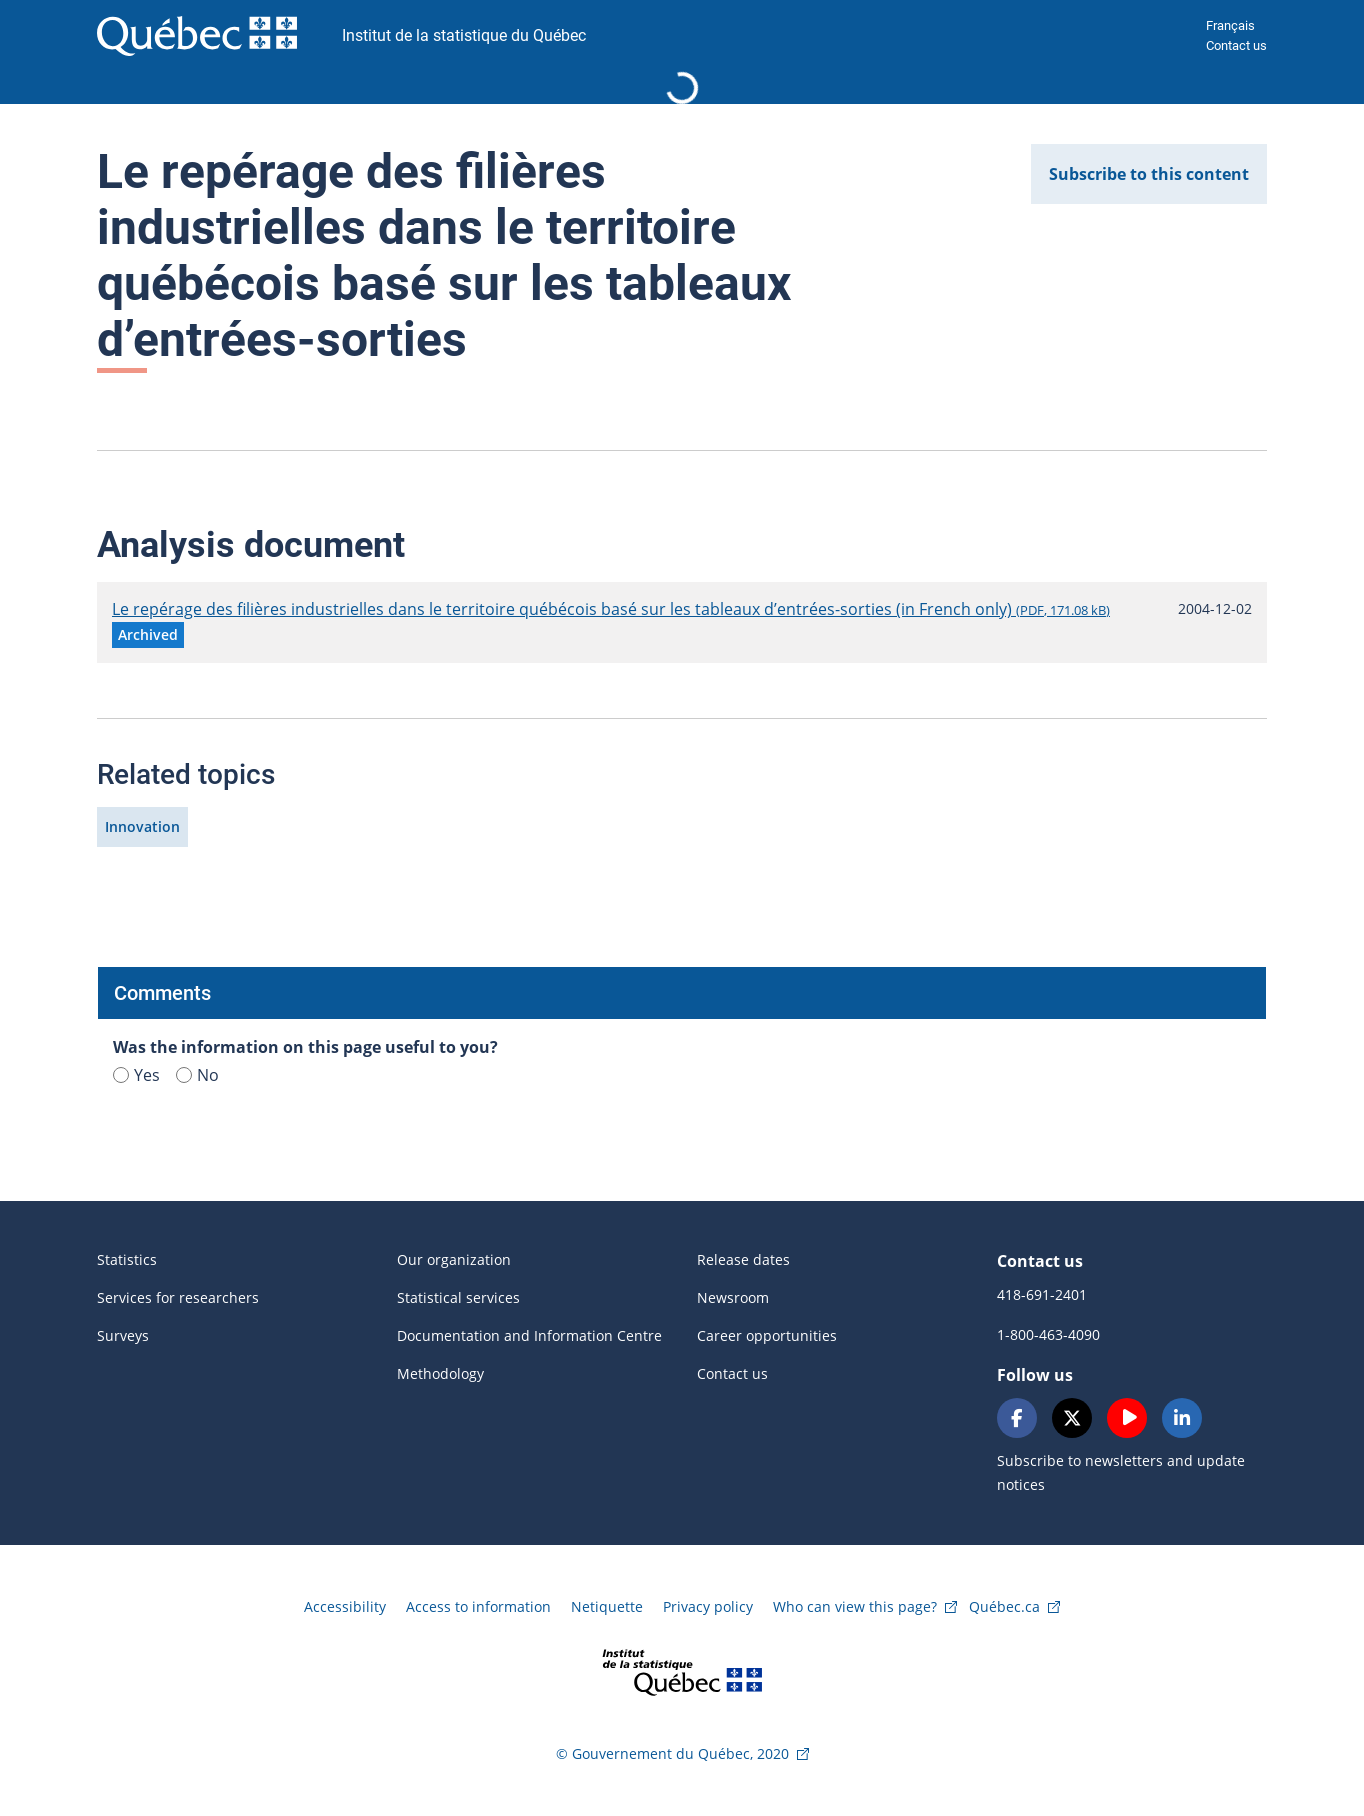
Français (1230, 25)
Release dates (743, 1259)
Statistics (127, 1259)
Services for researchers (178, 1297)
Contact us (1236, 45)
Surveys (123, 1335)
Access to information (478, 1606)
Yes (136, 1075)
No (197, 1075)
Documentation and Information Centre (529, 1335)
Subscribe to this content (1149, 174)
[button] (148, 635)
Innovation (142, 826)
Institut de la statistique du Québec (464, 35)
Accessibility (345, 1606)
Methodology (440, 1373)
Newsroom (733, 1297)
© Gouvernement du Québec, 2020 (672, 1753)
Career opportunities (767, 1335)
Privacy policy (708, 1606)
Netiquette (607, 1606)
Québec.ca (1004, 1606)
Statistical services (458, 1297)
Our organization (454, 1259)
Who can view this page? (855, 1606)
